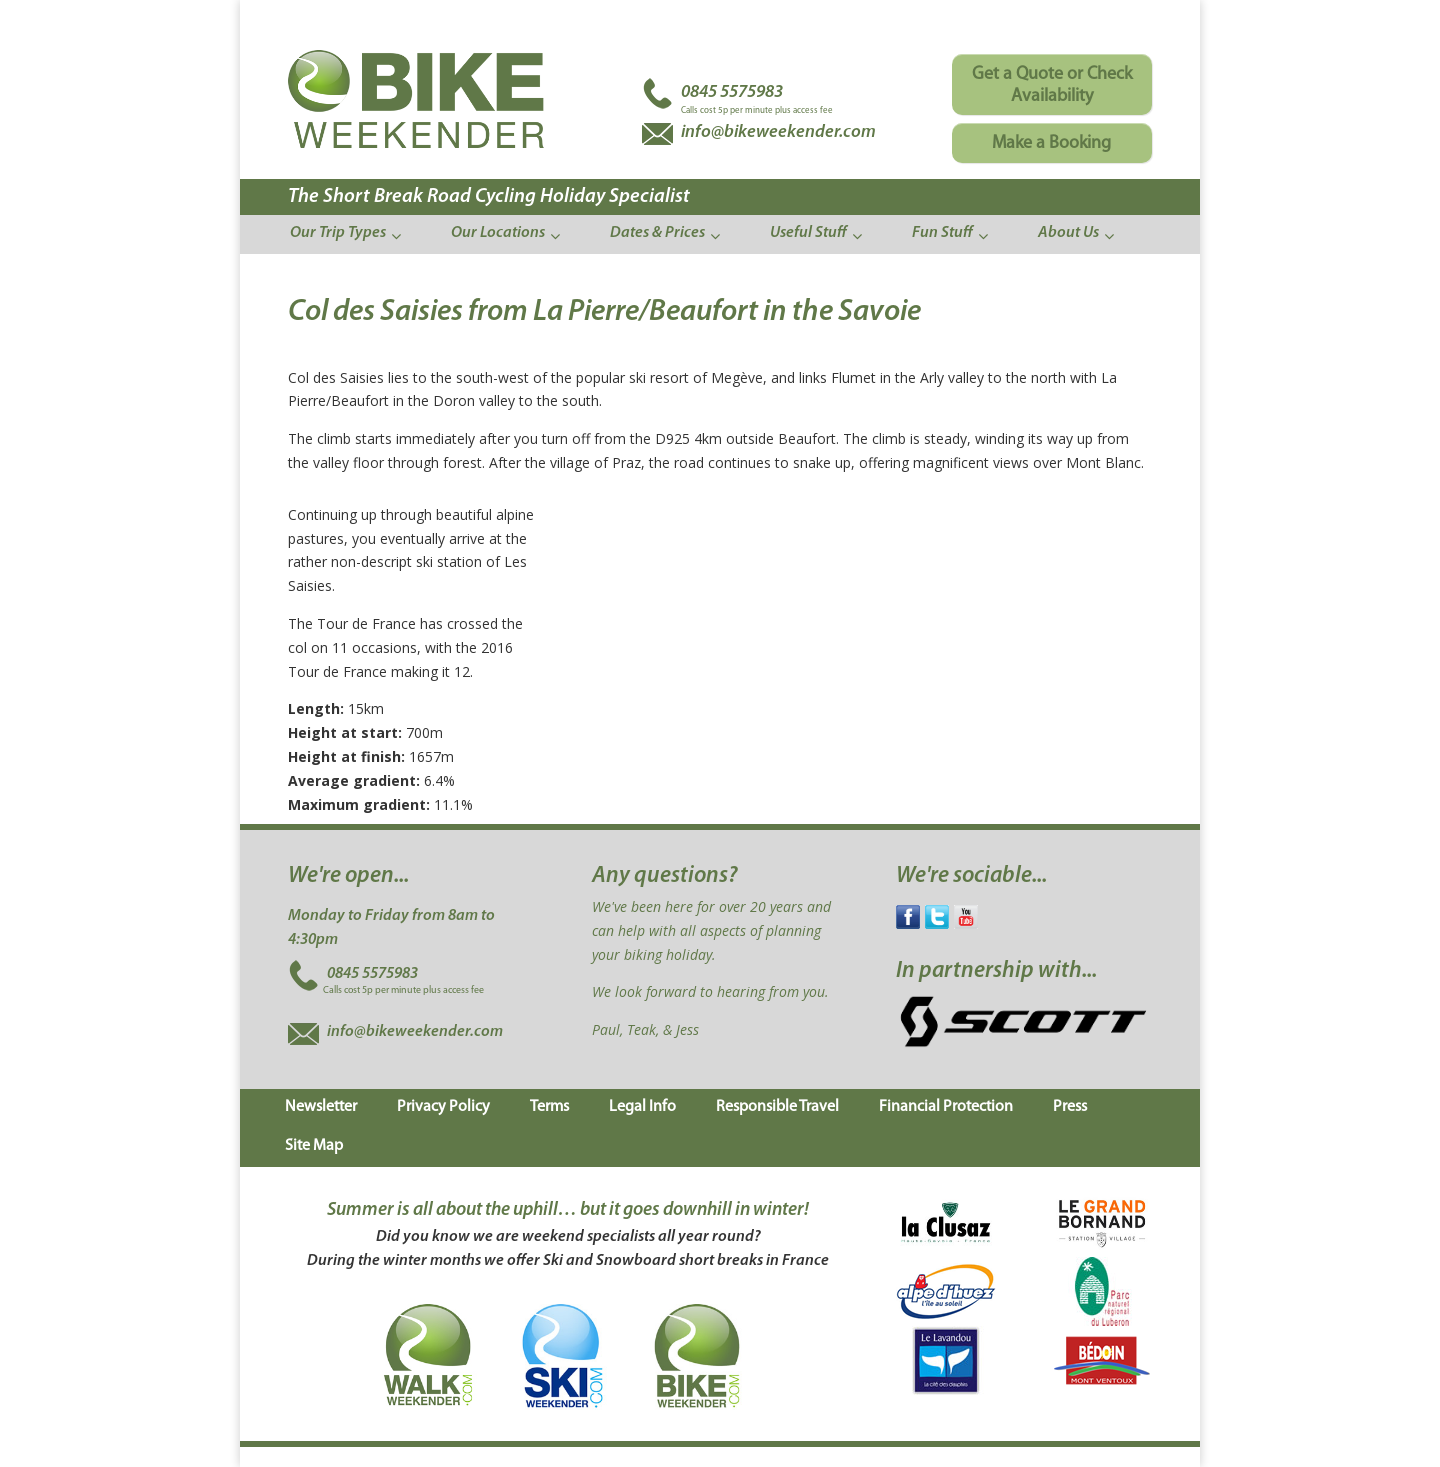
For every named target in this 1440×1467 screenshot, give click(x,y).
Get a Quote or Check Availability (1052, 85)
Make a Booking (1051, 143)
